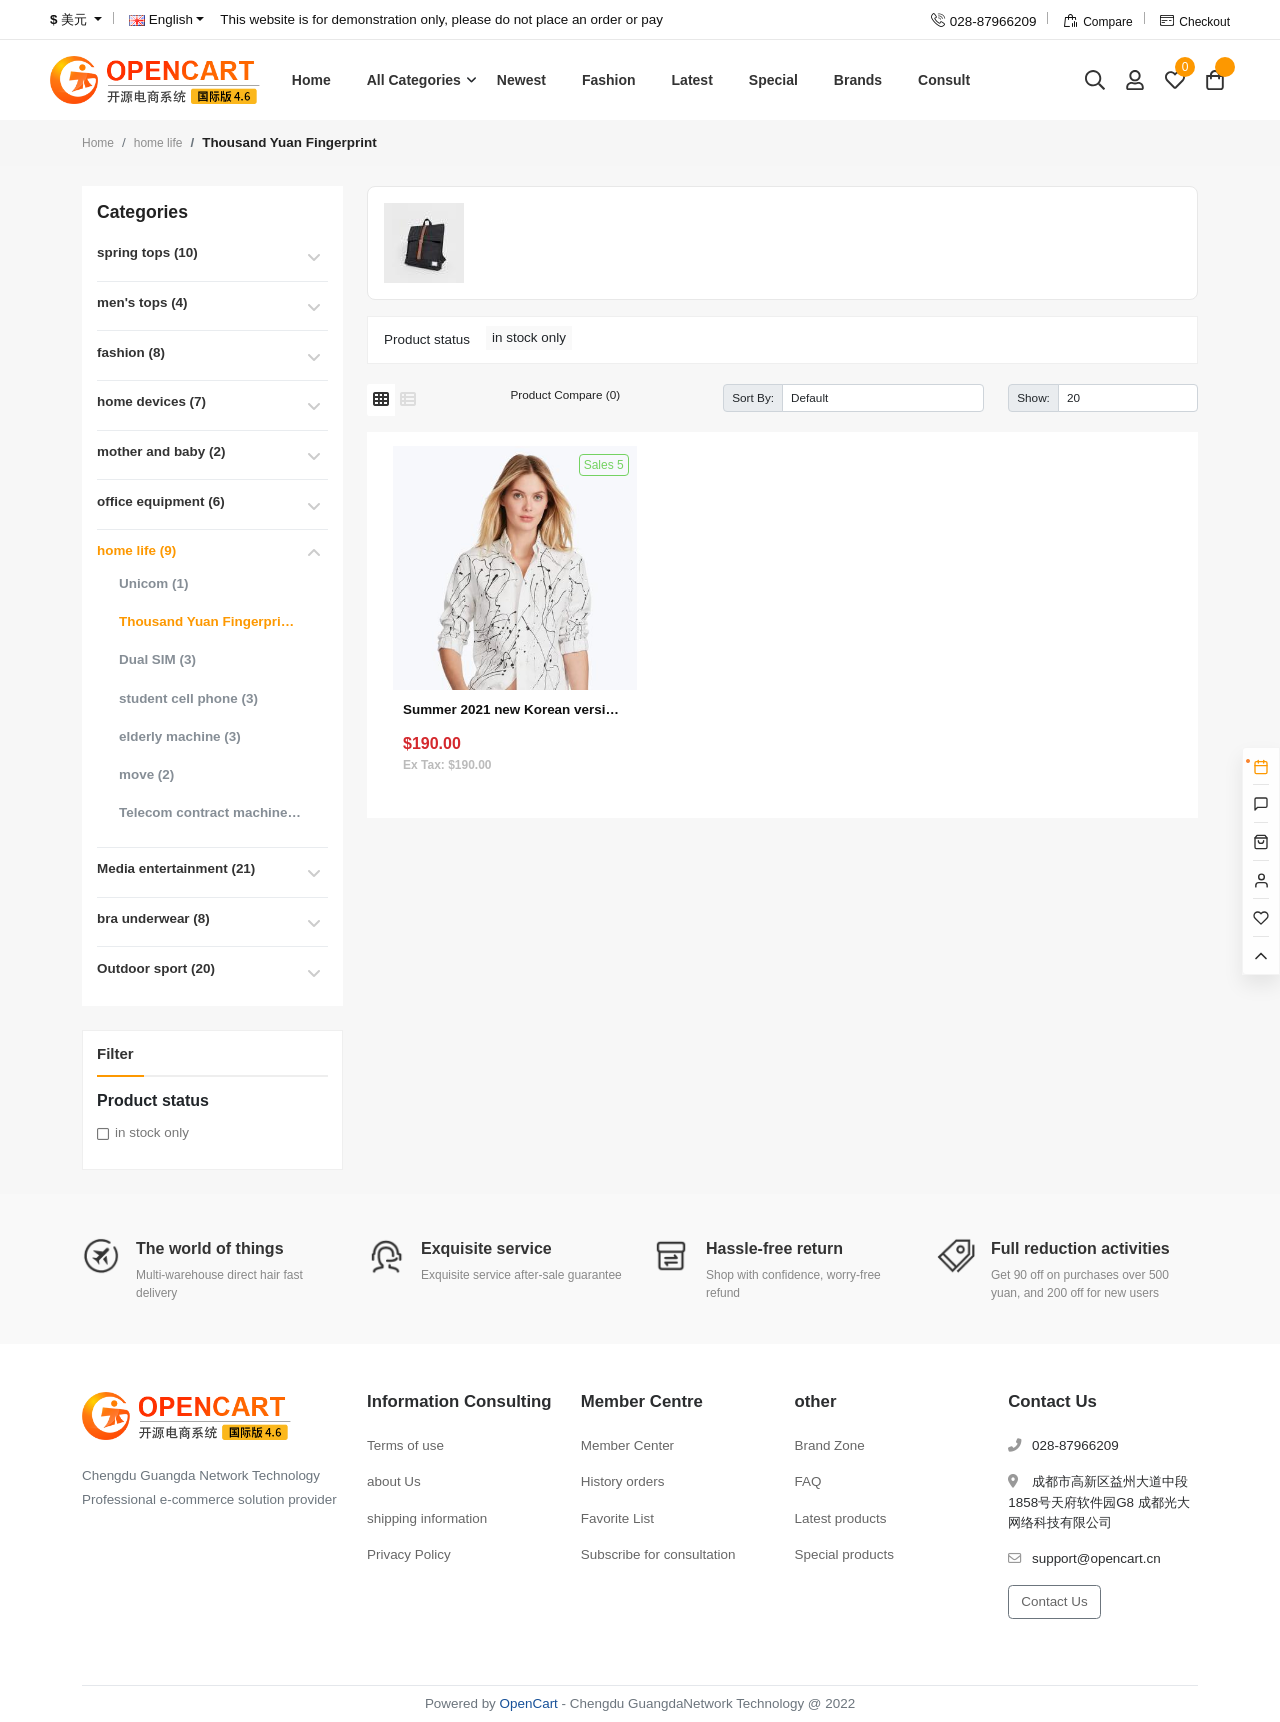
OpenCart (529, 1703)
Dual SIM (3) (157, 659)
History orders (623, 1481)
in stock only (152, 1132)
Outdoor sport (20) (156, 968)
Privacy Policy (409, 1554)
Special (773, 80)
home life (158, 143)
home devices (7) (151, 401)
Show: (1033, 397)
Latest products (841, 1518)
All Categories (414, 80)
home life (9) (136, 550)
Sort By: (753, 397)
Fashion (609, 80)
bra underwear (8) (153, 918)
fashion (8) (131, 352)
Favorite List (617, 1518)
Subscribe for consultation (658, 1554)
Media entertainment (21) (176, 868)
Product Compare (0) (565, 394)
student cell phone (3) (188, 698)
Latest (692, 80)
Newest (521, 80)
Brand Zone (830, 1445)
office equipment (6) (161, 501)
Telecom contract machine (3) (210, 812)
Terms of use (405, 1445)
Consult (944, 80)
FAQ (808, 1481)
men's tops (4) (142, 302)
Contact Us (1054, 1601)
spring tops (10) (147, 252)
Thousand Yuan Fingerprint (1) (210, 621)
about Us (394, 1481)
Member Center (627, 1445)
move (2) (146, 774)
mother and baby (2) (161, 451)
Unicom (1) (153, 583)
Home (311, 80)
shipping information (427, 1518)
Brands (858, 80)
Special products (844, 1554)
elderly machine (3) (180, 736)
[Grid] (381, 400)
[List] (408, 400)
